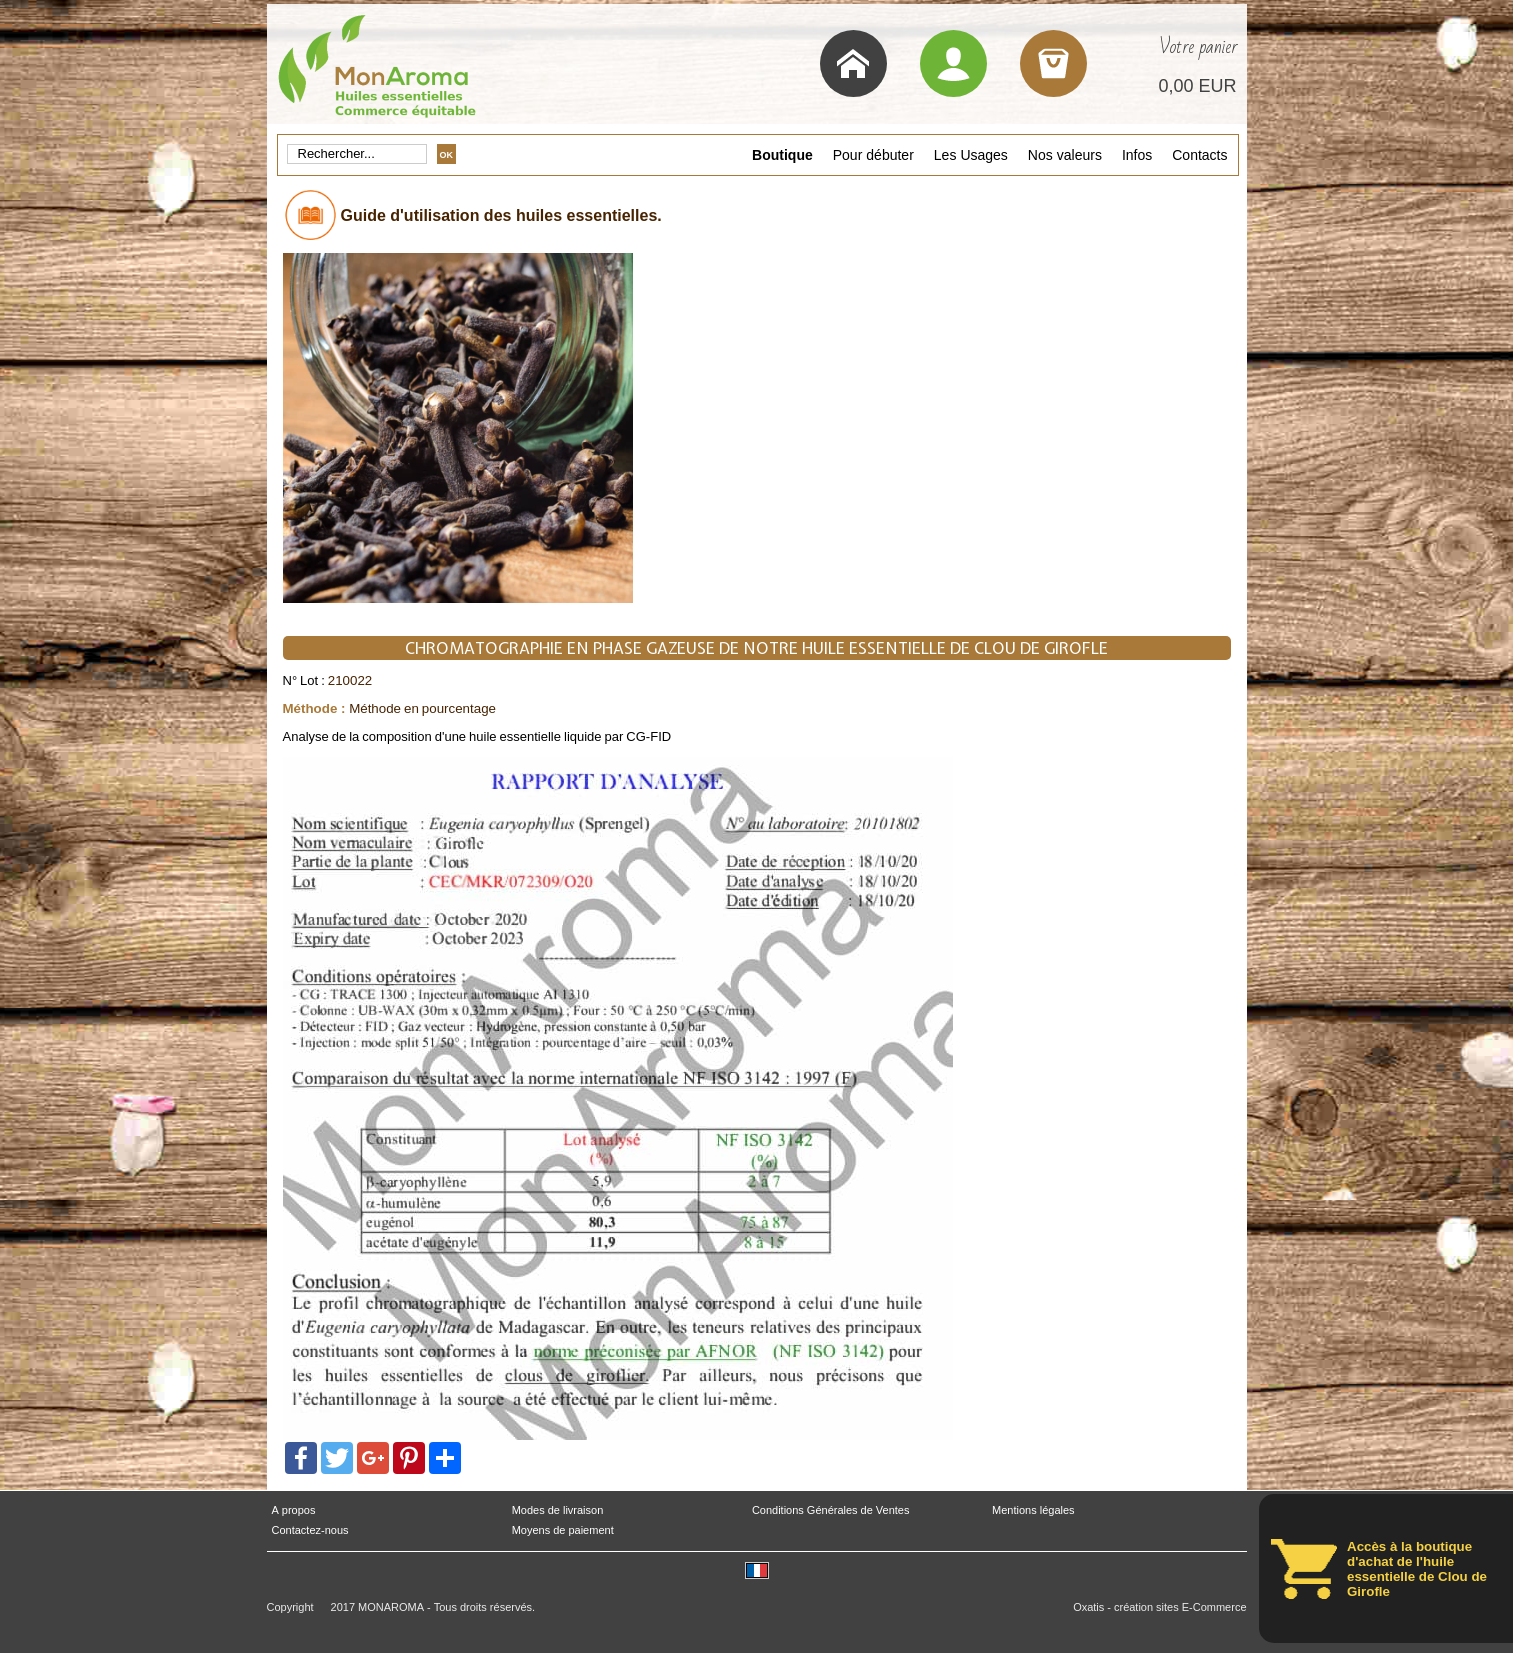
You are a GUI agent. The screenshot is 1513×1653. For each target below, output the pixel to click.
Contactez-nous (310, 1530)
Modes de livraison (558, 1510)
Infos (1137, 155)
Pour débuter (873, 155)
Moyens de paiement (563, 1530)
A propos (294, 1510)
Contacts (1199, 155)
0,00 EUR (1197, 86)
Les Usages (971, 155)
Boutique (782, 155)
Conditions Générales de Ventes (831, 1510)
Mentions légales (1033, 1510)
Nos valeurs (1065, 155)
